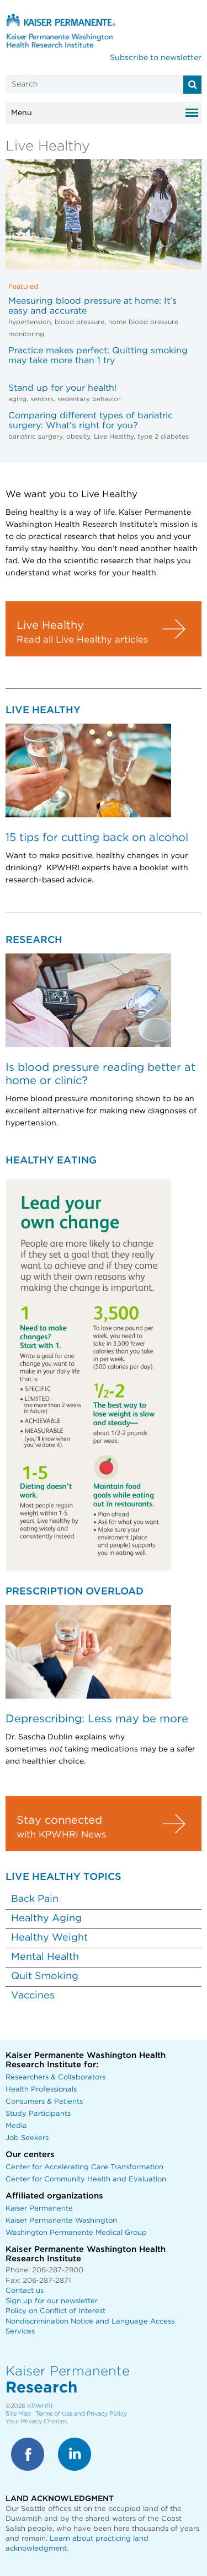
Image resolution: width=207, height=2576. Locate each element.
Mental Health (45, 1957)
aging (17, 399)
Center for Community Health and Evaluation (86, 2179)
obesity (78, 436)
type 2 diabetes (163, 436)
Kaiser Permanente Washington (61, 2220)
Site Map (18, 2414)
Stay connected (59, 1820)
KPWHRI (39, 2406)
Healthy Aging (46, 1918)
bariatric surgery (35, 436)
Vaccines (33, 1996)
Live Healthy (114, 436)
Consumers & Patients (44, 2101)
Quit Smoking (44, 1976)
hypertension (29, 322)
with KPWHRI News (61, 1834)
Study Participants (38, 2113)
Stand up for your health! (62, 388)
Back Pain (35, 1899)
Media (16, 2126)
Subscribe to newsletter (155, 58)
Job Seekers (27, 2138)
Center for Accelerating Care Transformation (84, 2167)
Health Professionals (41, 2089)
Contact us (25, 2290)
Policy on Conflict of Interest (55, 2311)
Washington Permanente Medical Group (76, 2233)
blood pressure (79, 322)
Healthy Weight (49, 1938)
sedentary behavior (89, 399)
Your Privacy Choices (36, 2421)
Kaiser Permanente (39, 2208)
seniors (42, 399)
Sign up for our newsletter (52, 2301)
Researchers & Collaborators (55, 2077)
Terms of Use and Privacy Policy (81, 2414)
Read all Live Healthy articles (82, 639)
